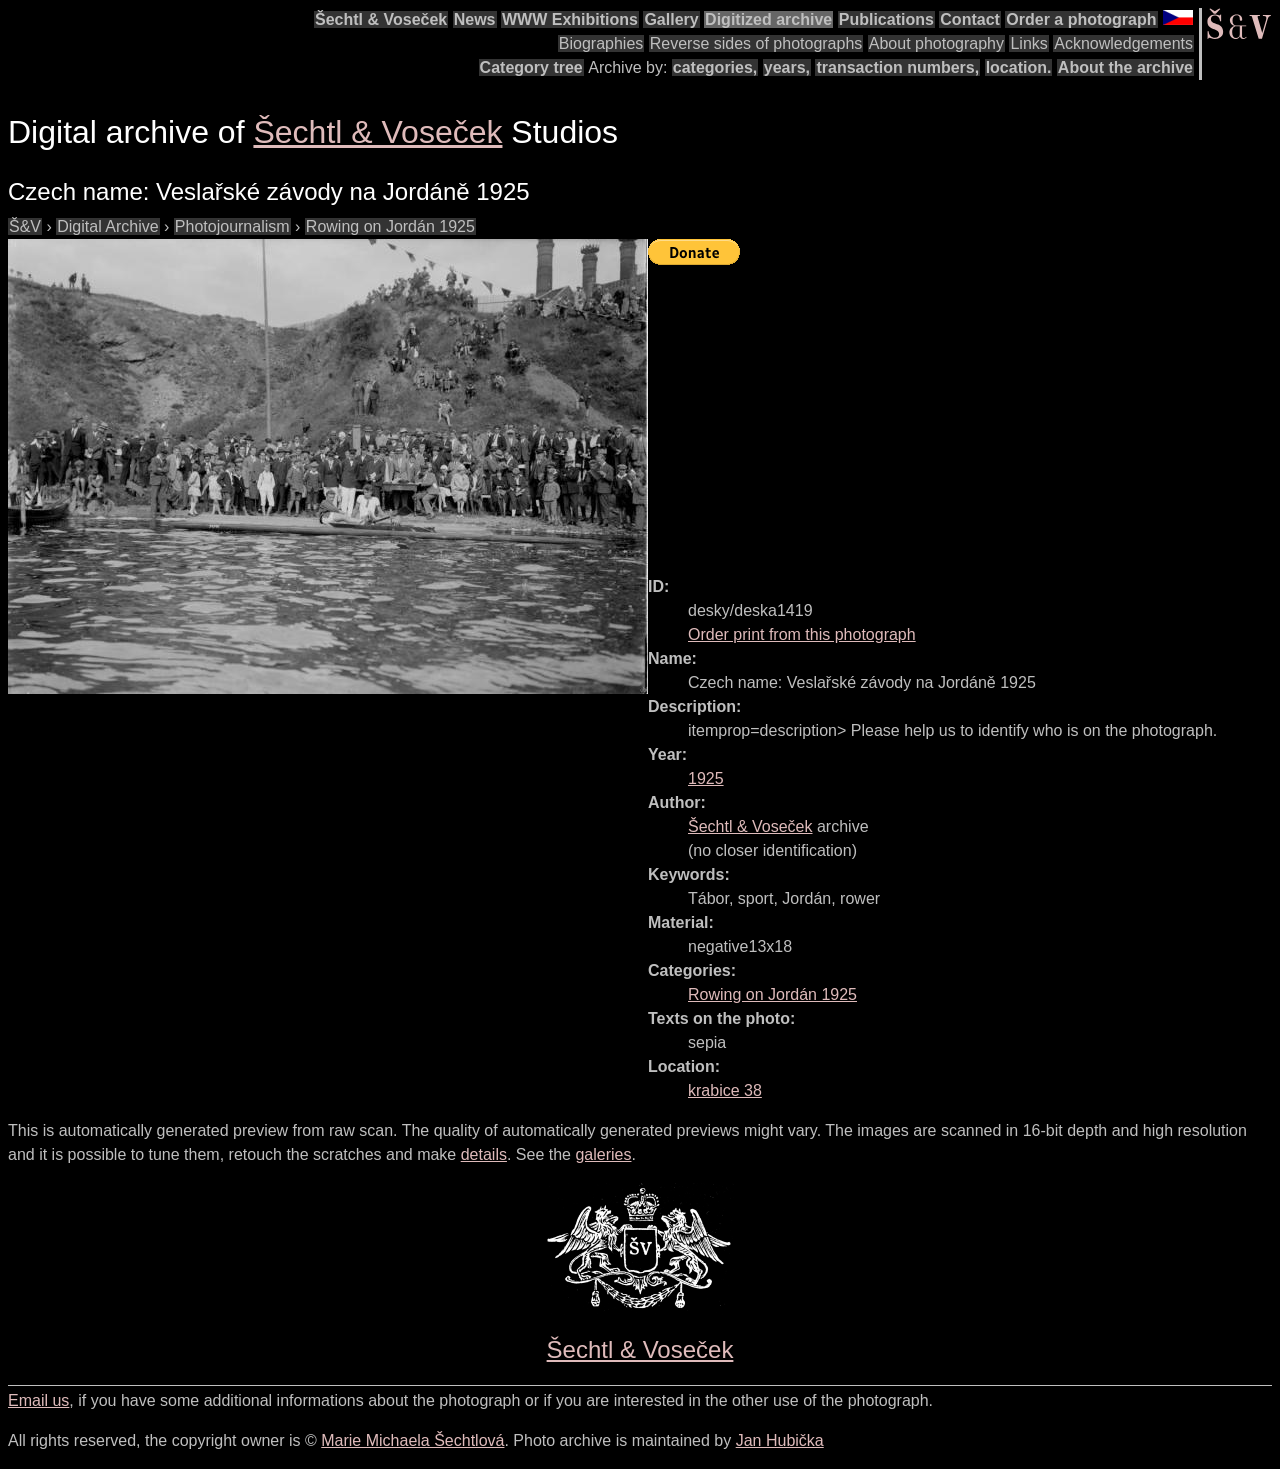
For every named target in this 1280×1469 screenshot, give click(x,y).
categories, (715, 67)
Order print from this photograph (802, 634)
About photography (936, 43)
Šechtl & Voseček (381, 19)
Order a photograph (1081, 19)
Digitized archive (768, 19)
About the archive (1125, 67)
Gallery (671, 19)
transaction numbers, (897, 67)
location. (1019, 67)
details (484, 1154)
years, (787, 67)
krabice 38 (725, 1090)
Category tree (531, 67)
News (475, 19)
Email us (38, 1400)
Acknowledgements (1123, 43)
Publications (886, 19)
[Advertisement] (964, 412)
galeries (603, 1154)
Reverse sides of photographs (756, 43)
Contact (970, 19)
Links (1028, 43)
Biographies (601, 43)
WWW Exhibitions (570, 19)
